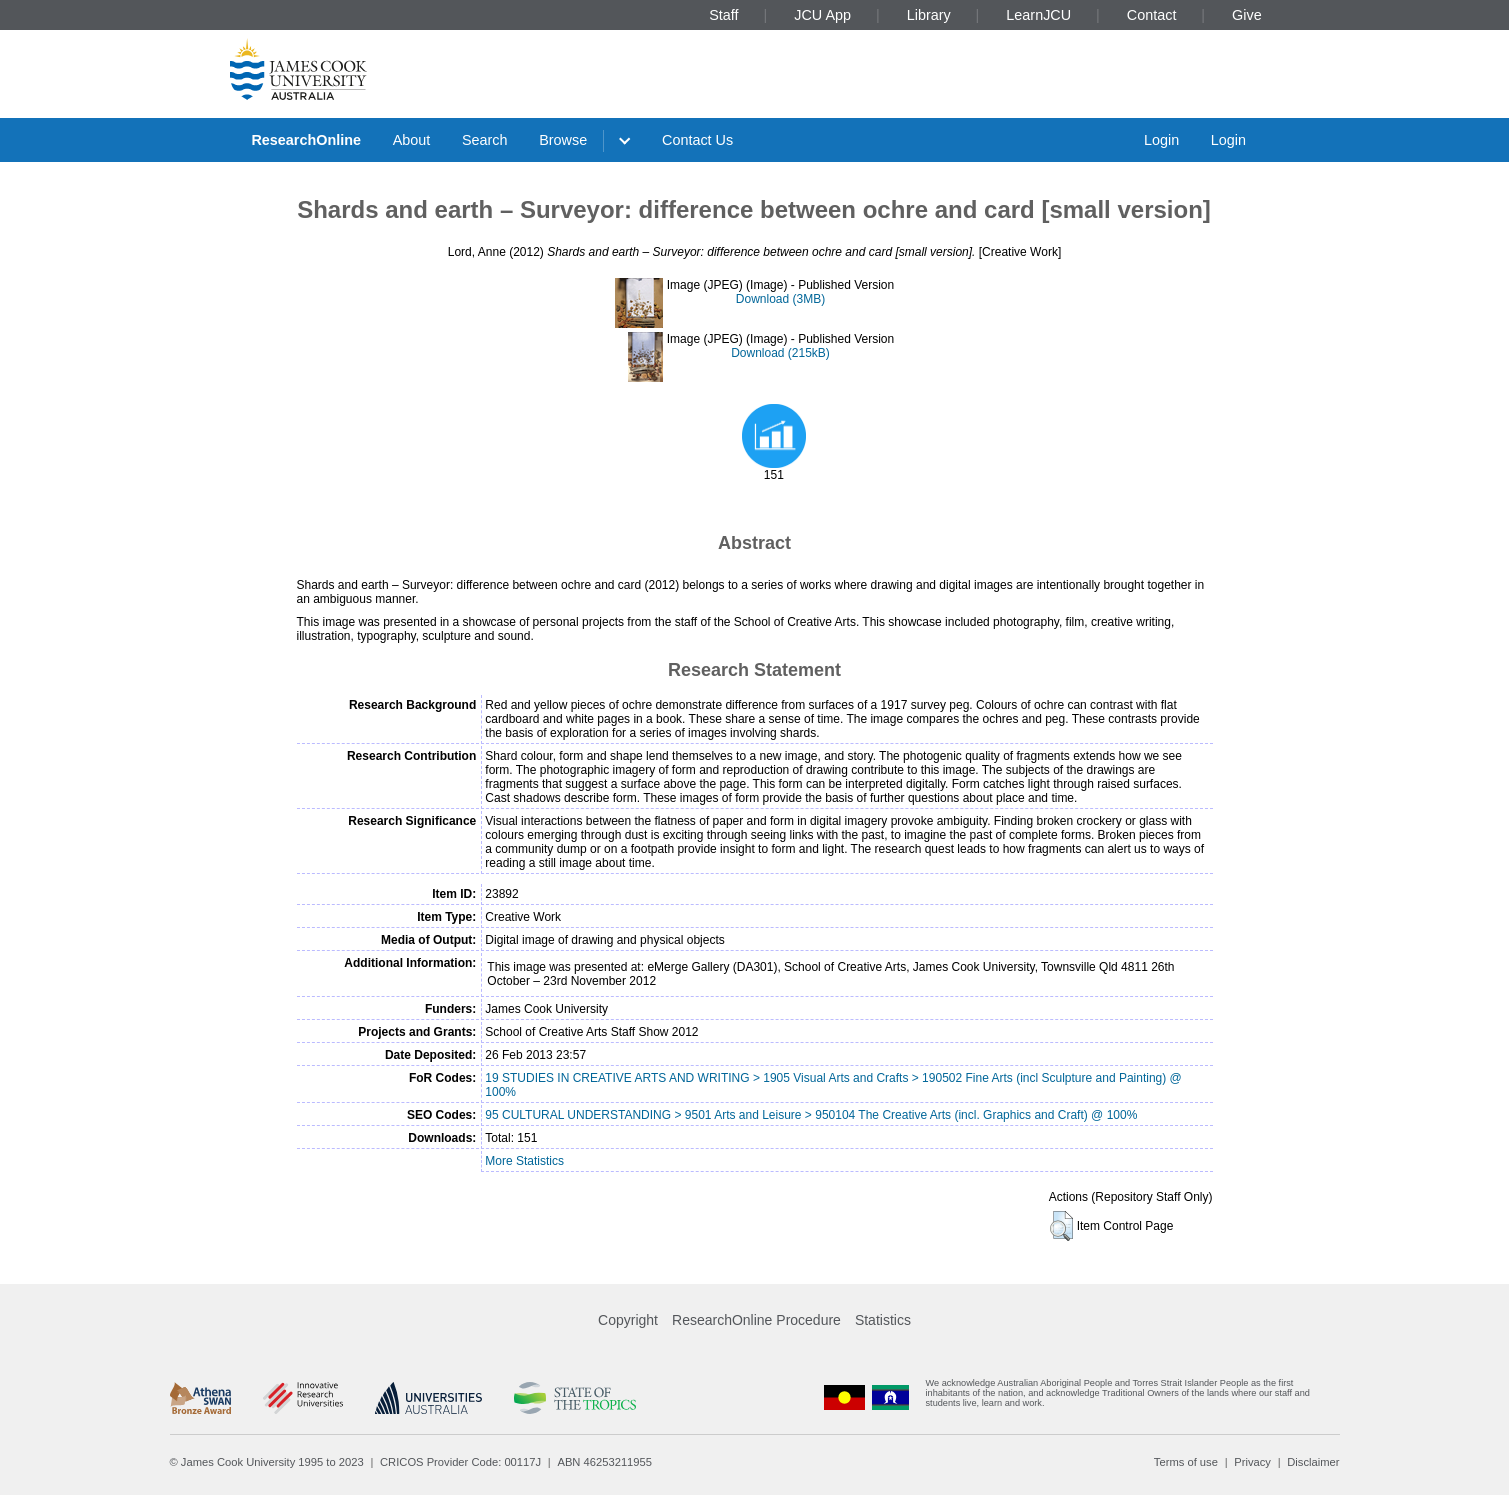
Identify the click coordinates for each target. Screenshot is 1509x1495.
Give (1247, 15)
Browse (563, 140)
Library (929, 15)
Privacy (1252, 1462)
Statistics (883, 1320)
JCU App (822, 15)
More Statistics (524, 1161)
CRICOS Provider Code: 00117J (460, 1462)
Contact (1152, 15)
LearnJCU (1038, 15)
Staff (723, 15)
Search (485, 140)
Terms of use (1186, 1462)
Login (1161, 140)
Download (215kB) (780, 353)
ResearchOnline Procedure (756, 1320)
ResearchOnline (306, 140)
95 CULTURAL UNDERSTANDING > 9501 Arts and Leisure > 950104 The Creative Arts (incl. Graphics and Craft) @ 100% (811, 1115)
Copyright (628, 1320)
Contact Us (697, 140)
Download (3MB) (780, 299)
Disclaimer (1313, 1462)
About (412, 140)
